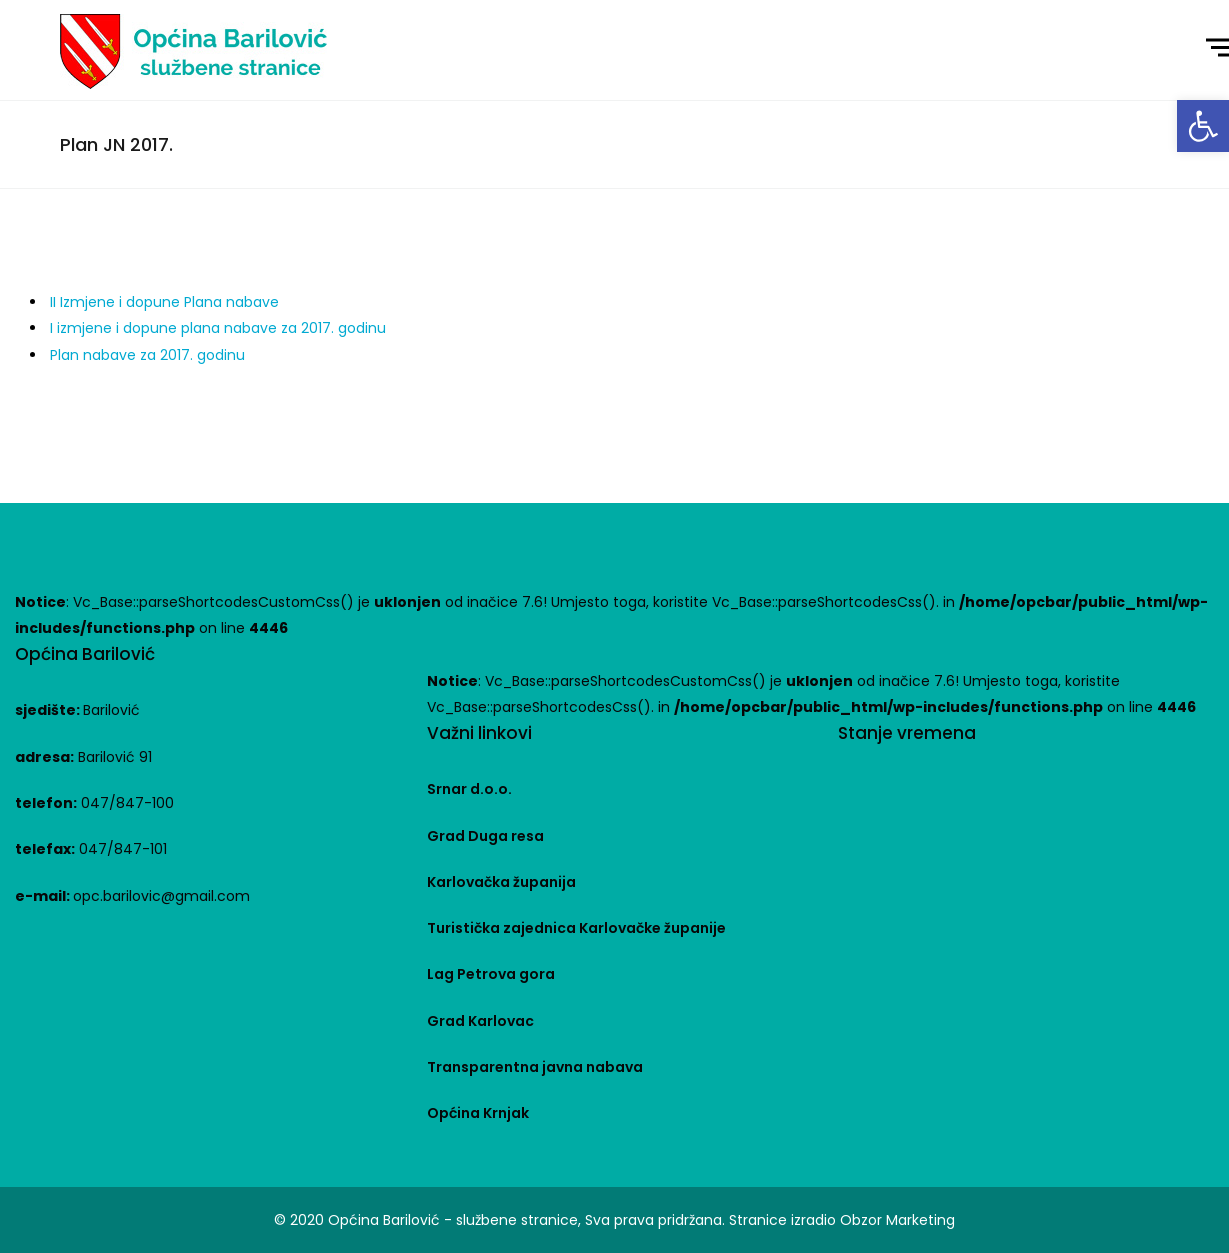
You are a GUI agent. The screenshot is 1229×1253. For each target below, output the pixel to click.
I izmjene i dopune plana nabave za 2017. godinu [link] (218, 328)
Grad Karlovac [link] (480, 1021)
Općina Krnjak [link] (478, 1113)
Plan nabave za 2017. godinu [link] (147, 355)
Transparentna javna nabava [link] (535, 1067)
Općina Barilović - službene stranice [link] (453, 1220)
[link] (1203, 126)
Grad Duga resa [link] (485, 836)
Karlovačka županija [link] (501, 882)
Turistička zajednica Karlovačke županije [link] (576, 928)
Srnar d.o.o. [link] (469, 789)
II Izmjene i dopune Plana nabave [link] (164, 302)
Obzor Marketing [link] (897, 1220)
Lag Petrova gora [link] (491, 974)
